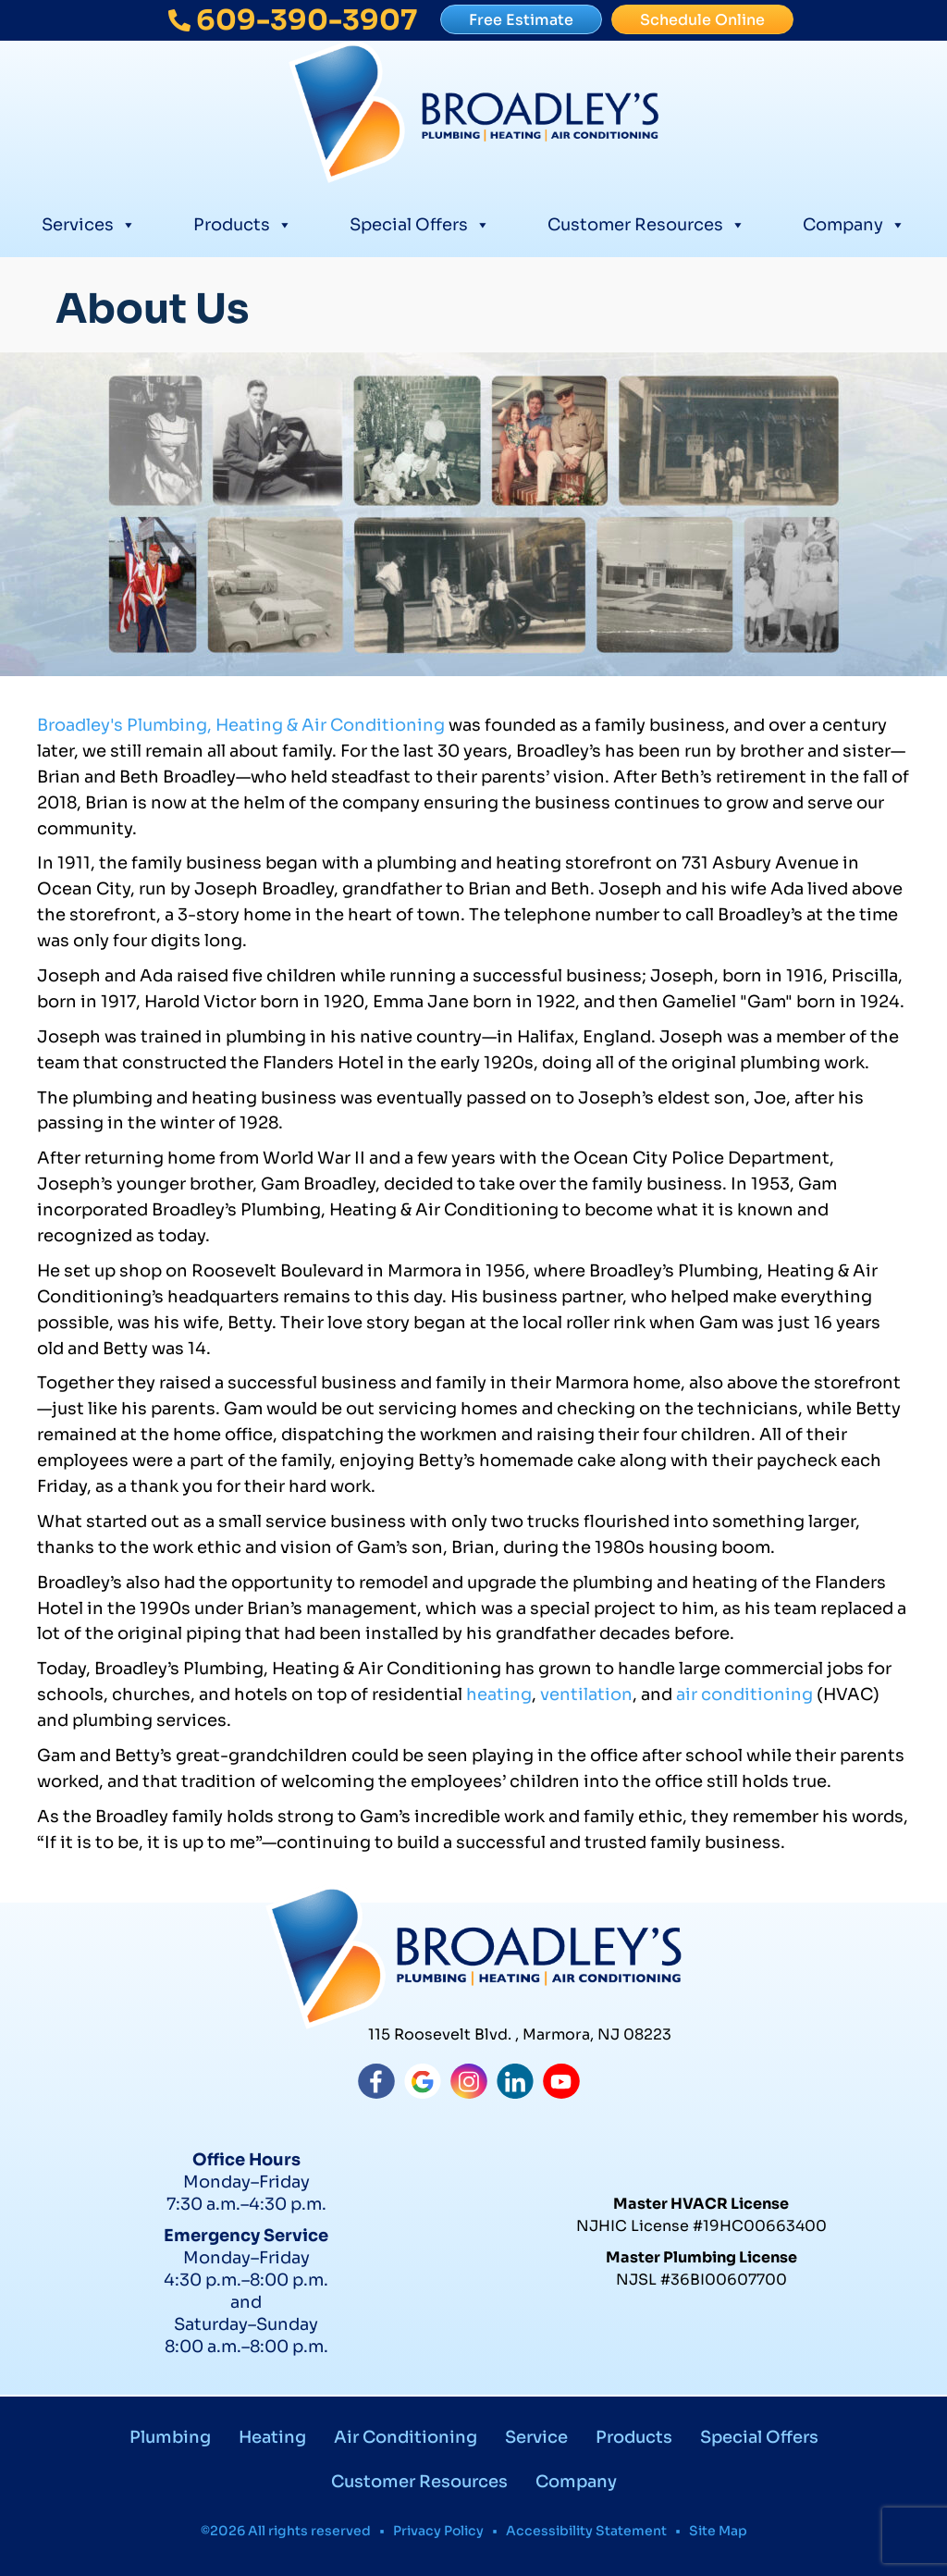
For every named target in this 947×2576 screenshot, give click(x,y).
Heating (272, 2437)
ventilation (586, 1694)
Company (854, 222)
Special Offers (420, 222)
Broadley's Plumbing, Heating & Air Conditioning (241, 725)
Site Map (718, 2530)
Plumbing (170, 2437)
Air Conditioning (405, 2437)
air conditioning (744, 1694)
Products (242, 222)
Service (536, 2437)
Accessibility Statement (586, 2530)
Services (89, 222)
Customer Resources (646, 222)
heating (499, 1694)
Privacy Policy (438, 2530)
